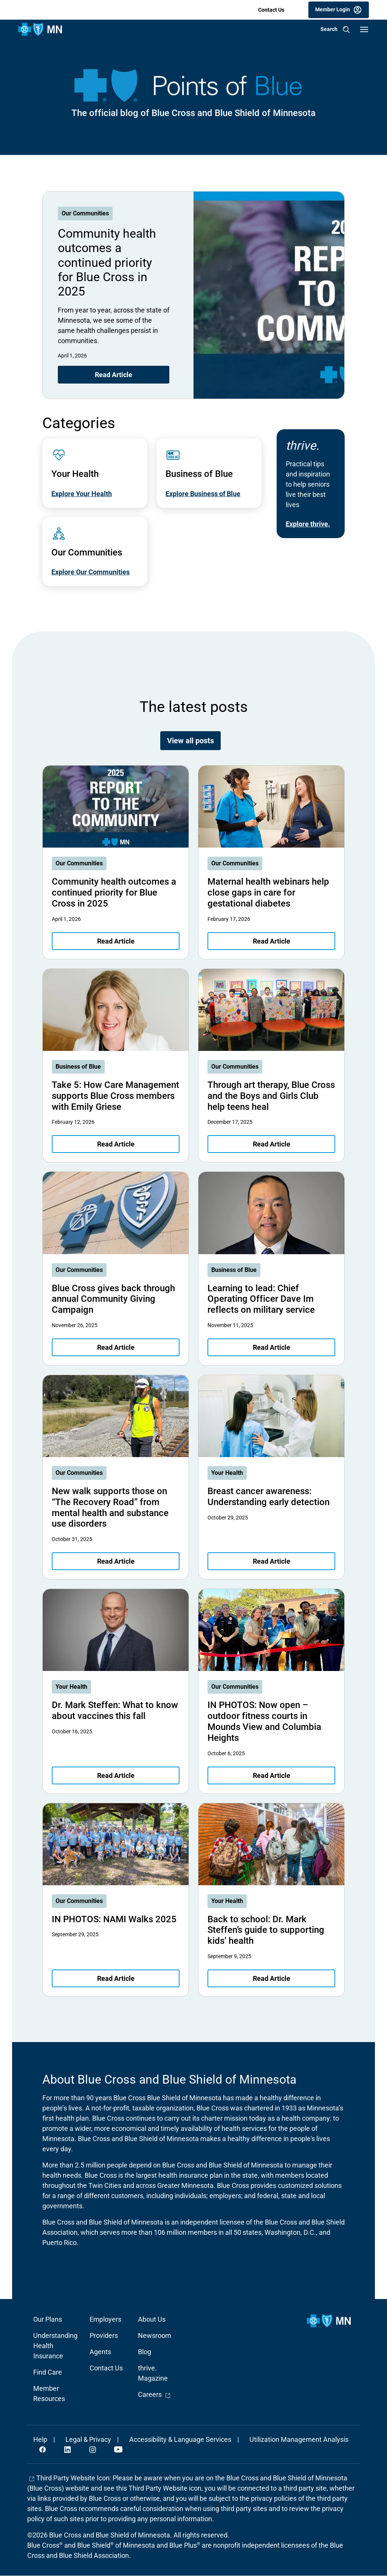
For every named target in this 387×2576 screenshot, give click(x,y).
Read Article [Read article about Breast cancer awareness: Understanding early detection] (271, 1561)
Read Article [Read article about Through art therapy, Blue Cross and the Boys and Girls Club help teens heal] (271, 1144)
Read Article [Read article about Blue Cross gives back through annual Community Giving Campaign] (116, 1347)
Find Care (47, 2372)
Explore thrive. (308, 524)
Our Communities (85, 213)
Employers (105, 2319)
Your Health (227, 1472)
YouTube (117, 2449)
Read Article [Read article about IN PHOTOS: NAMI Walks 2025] (116, 1978)
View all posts (190, 740)
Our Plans (47, 2319)
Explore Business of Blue (203, 494)
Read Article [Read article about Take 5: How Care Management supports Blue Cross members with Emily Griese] (116, 1144)
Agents (100, 2352)
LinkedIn (67, 2449)
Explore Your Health (81, 494)
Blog (144, 2352)
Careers (154, 2394)
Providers (104, 2335)
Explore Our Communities (90, 572)
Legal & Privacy (88, 2439)
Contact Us (271, 10)
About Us (152, 2319)
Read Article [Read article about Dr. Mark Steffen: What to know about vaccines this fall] (116, 1775)
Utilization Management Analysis (298, 2439)
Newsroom (154, 2335)
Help (40, 2439)
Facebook (42, 2449)
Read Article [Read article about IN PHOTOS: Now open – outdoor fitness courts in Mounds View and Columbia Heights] (271, 1775)
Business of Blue (78, 1066)
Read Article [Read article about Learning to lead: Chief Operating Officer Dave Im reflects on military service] (271, 1347)
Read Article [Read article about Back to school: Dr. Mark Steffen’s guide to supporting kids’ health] (271, 1978)
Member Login (332, 9)
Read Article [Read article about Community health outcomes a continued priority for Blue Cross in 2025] (113, 375)
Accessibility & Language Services (180, 2439)
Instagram (92, 2449)
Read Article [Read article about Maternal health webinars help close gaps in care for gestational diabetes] (271, 941)
